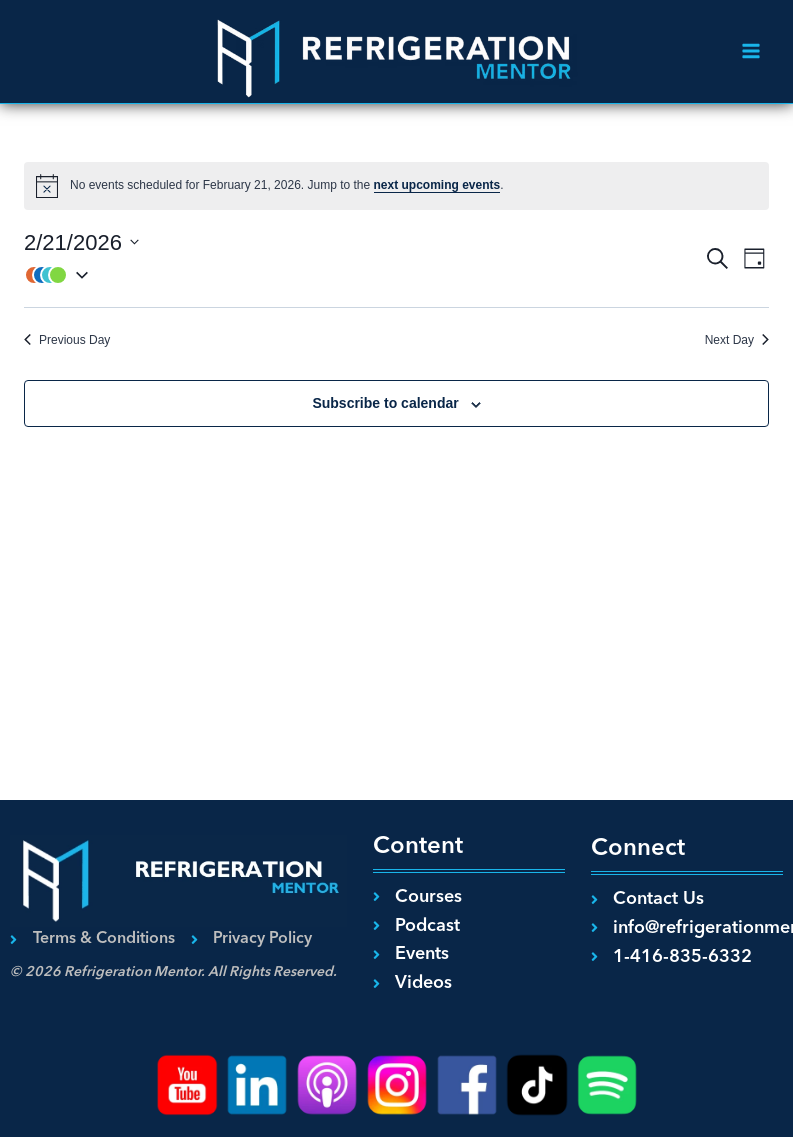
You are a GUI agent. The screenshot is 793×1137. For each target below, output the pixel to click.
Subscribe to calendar (385, 403)
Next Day (737, 340)
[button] (363, 275)
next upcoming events (437, 185)
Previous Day (67, 340)
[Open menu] (750, 51)
